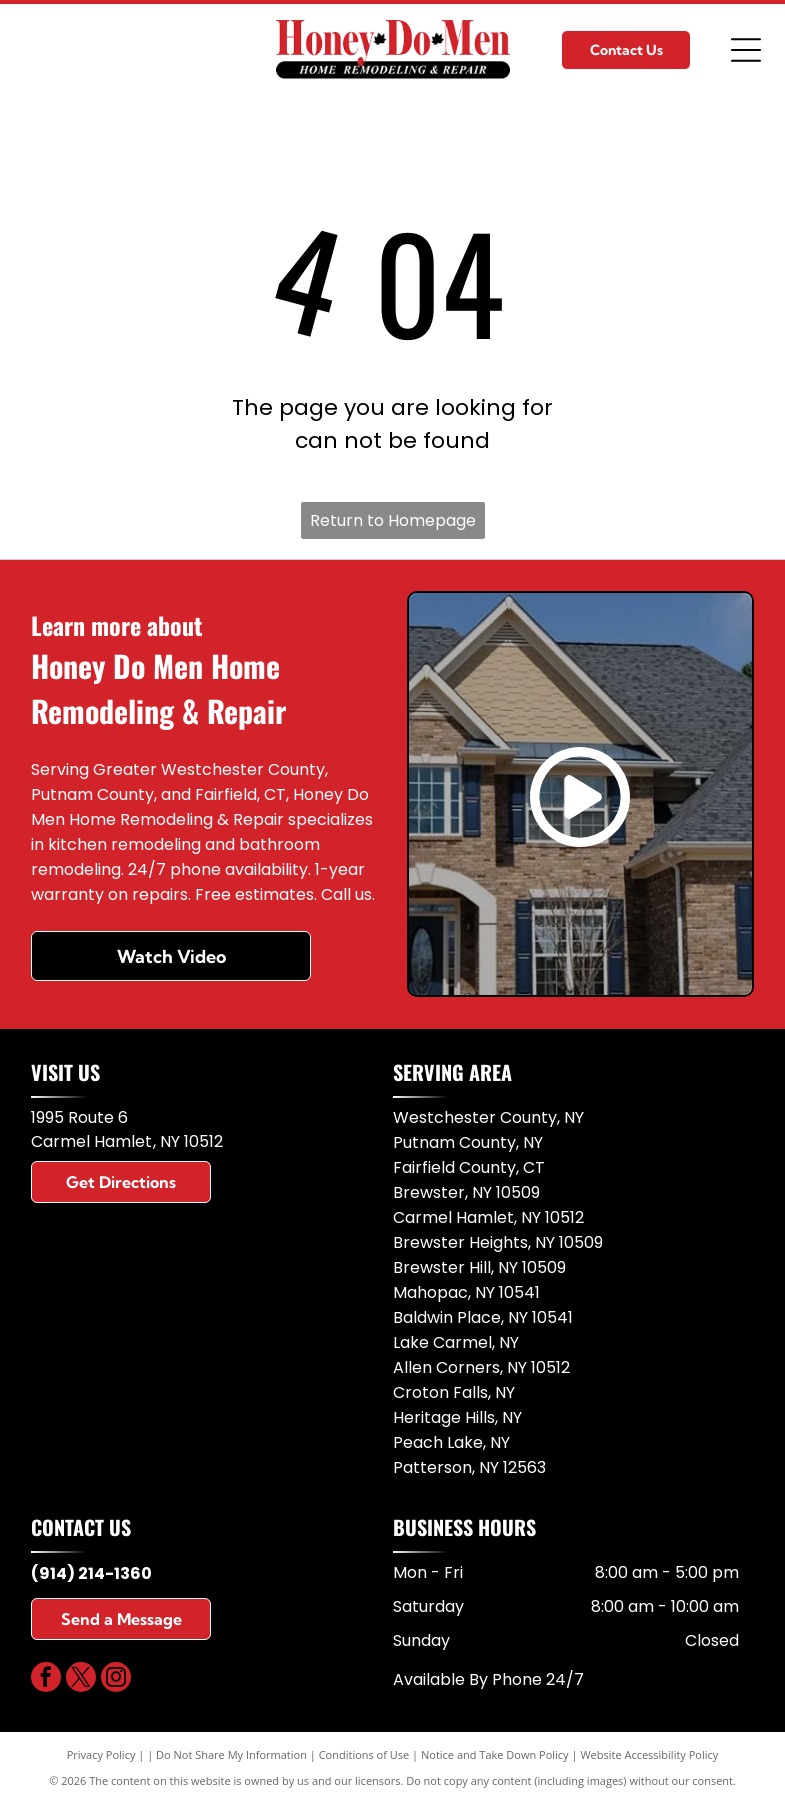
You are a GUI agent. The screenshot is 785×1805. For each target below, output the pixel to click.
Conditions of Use (364, 1754)
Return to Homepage (393, 520)
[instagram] (116, 1679)
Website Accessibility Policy (649, 1754)
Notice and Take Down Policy (495, 1754)
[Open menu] (746, 50)
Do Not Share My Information (231, 1754)
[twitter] (81, 1679)
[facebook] (46, 1679)
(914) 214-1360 (91, 1573)
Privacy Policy (101, 1754)
